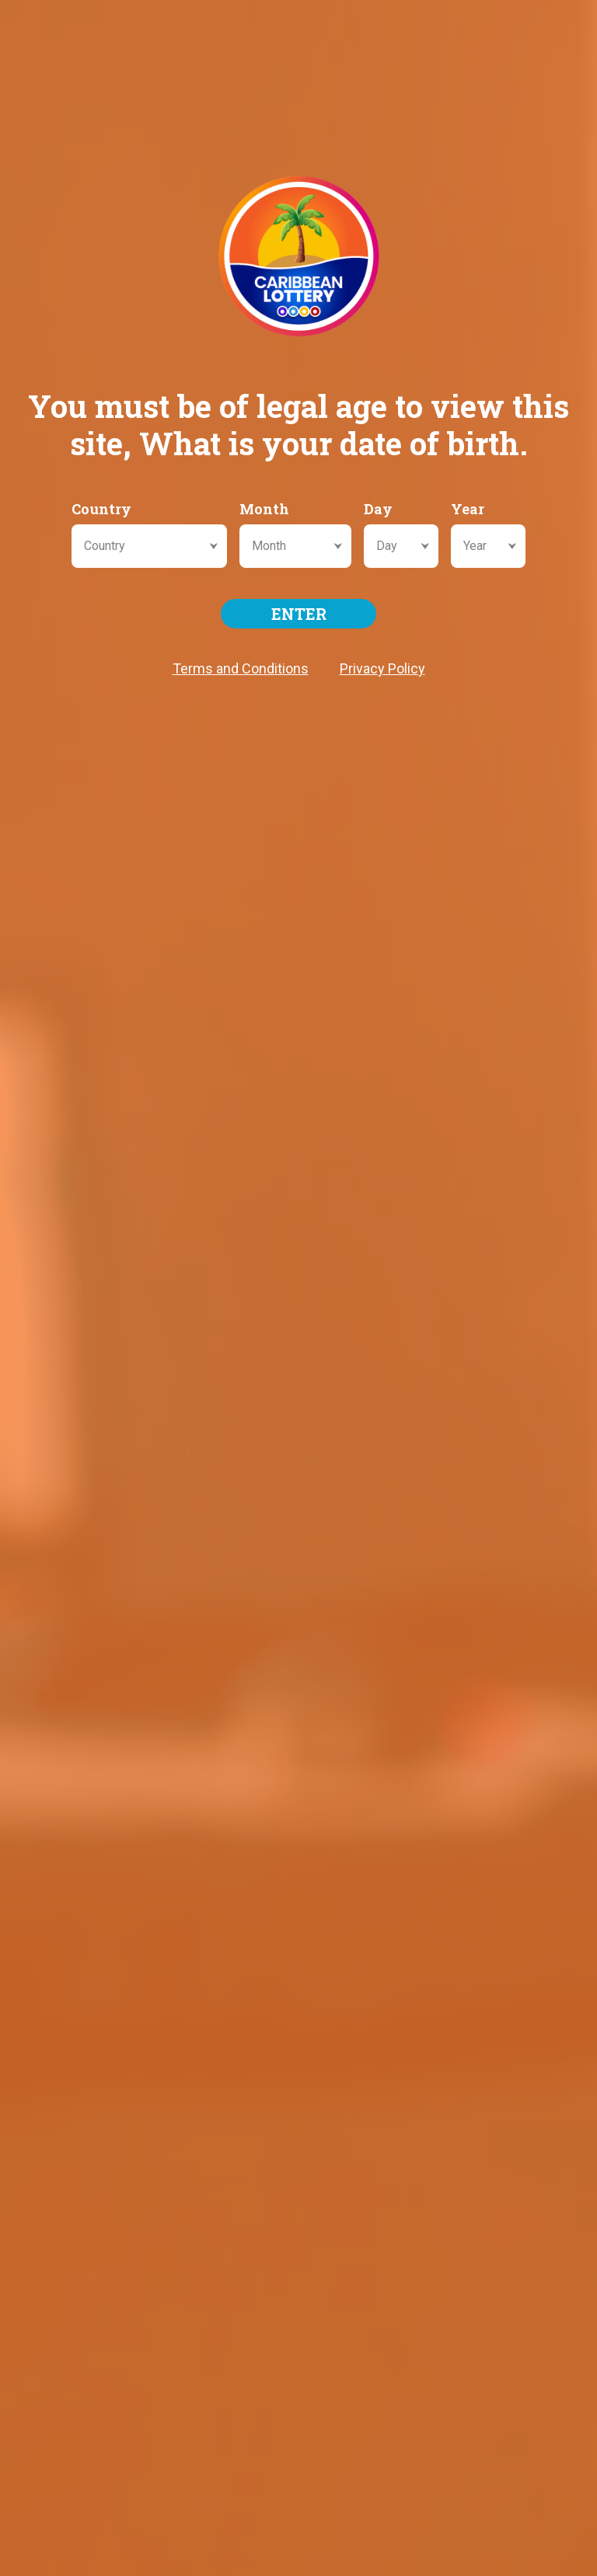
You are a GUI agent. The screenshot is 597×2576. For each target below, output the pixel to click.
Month (264, 509)
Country (101, 509)
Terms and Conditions (241, 668)
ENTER (298, 614)
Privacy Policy (382, 668)
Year (467, 509)
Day (378, 509)
